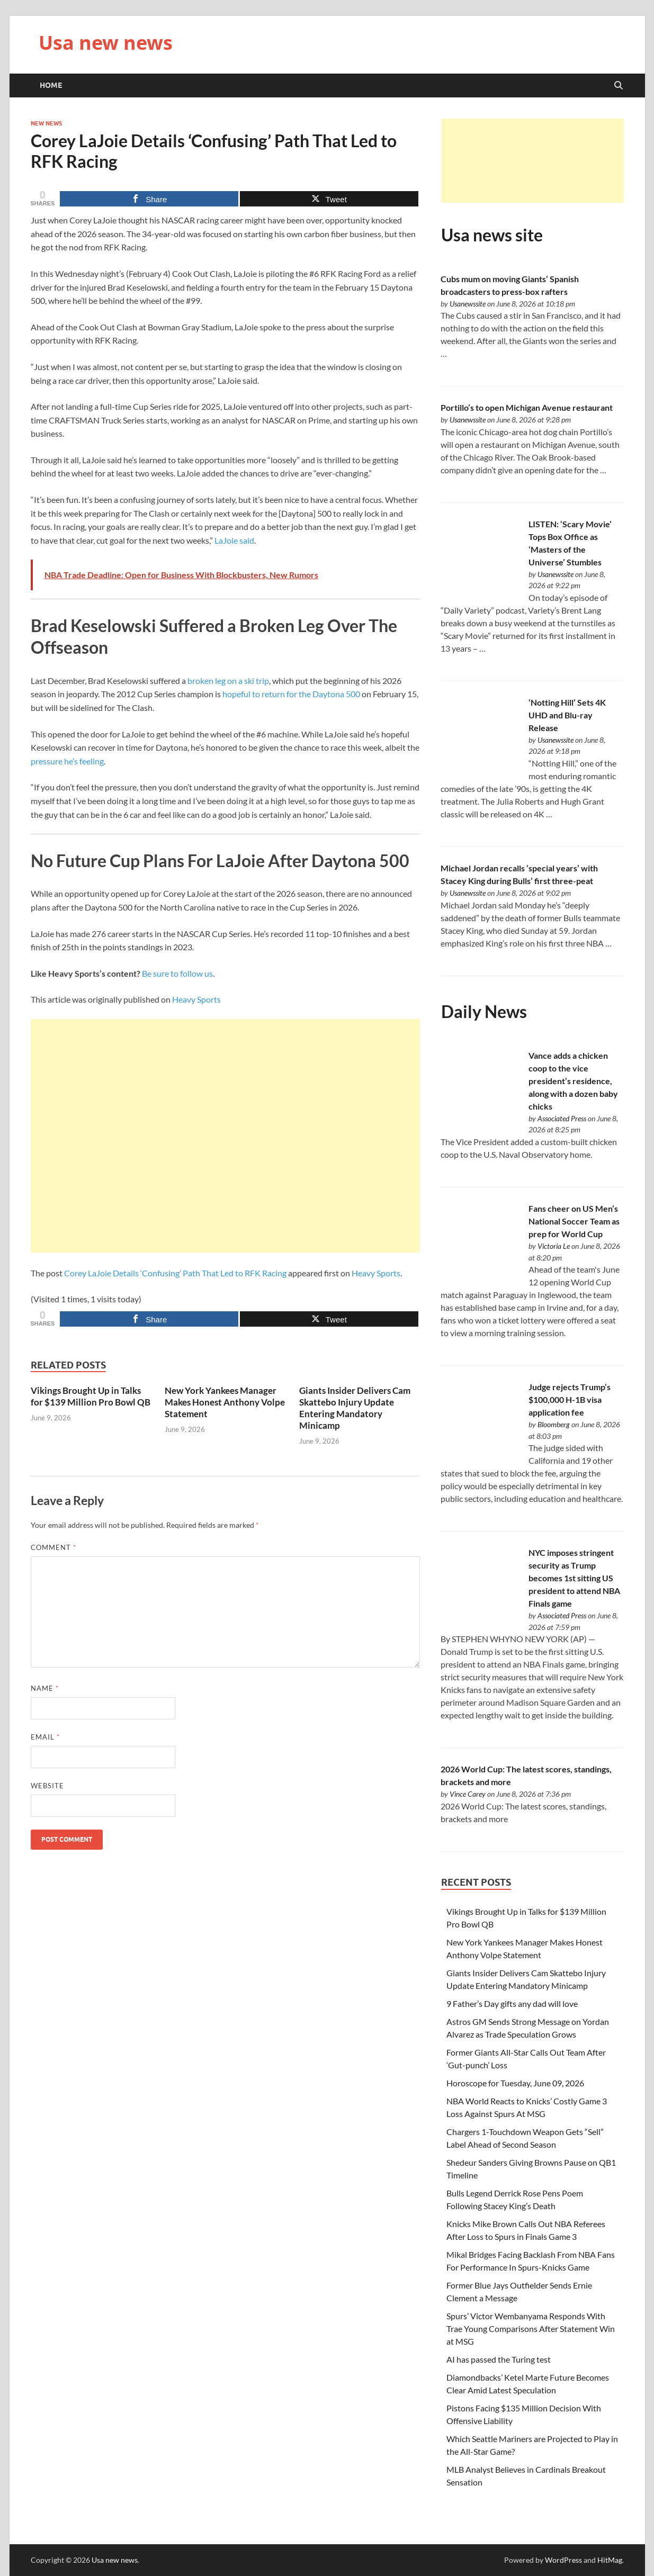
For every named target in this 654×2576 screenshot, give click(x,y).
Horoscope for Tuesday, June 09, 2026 (515, 2083)
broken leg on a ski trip (228, 680)
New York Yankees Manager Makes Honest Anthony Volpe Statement (225, 1402)
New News (46, 123)
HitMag (609, 2559)
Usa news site (492, 234)
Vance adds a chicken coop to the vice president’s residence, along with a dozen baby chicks (573, 1080)
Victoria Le (553, 1245)
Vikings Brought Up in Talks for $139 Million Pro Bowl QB (90, 1396)
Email (45, 1737)
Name (45, 1688)
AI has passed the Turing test (498, 2359)
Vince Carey (468, 1793)
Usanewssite (468, 303)
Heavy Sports (196, 999)
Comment (53, 1547)
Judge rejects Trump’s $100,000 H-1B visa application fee (569, 1399)
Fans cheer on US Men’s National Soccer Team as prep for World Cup (574, 1221)
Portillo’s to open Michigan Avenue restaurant (527, 407)
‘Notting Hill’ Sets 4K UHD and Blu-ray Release (567, 715)
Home (51, 85)
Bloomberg (553, 1424)
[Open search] (618, 86)
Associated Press (561, 1118)
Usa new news (106, 43)
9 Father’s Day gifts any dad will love (512, 2003)
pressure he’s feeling (67, 761)
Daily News (484, 1011)
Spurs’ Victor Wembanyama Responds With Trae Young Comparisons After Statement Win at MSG (530, 2328)
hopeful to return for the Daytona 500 (291, 694)
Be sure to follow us (177, 973)
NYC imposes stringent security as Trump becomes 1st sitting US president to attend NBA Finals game (574, 1577)
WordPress (563, 2559)
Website (47, 1785)
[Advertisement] (225, 1136)
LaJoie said (234, 540)
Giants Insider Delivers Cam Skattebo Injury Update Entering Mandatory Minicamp (354, 1408)
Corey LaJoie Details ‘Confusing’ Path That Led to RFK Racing (175, 1273)
